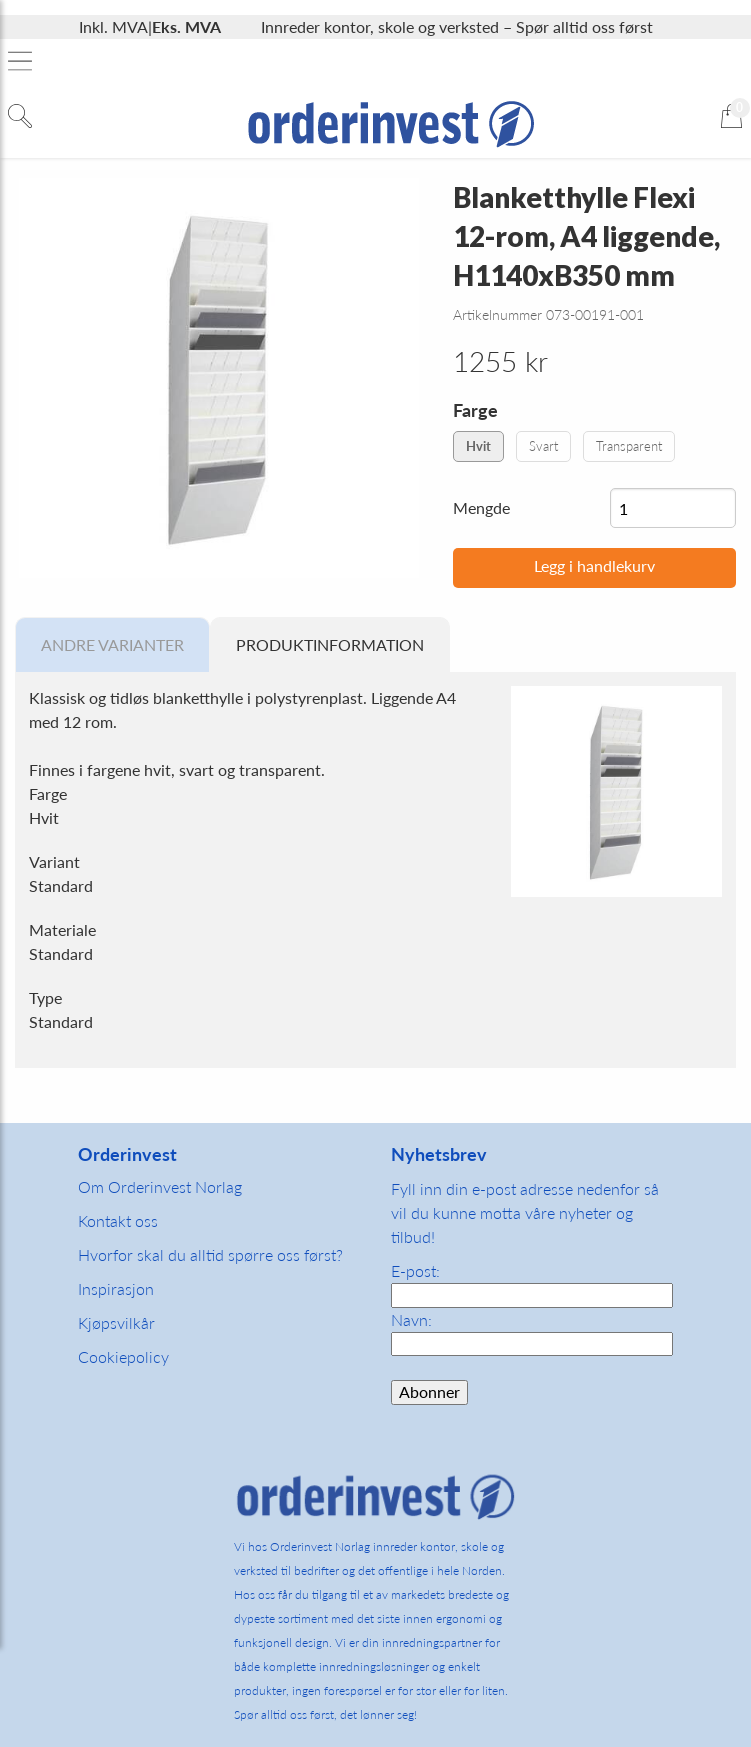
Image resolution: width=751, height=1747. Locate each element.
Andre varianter (112, 644)
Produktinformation (330, 644)
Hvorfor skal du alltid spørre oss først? (210, 1254)
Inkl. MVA (113, 26)
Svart (543, 446)
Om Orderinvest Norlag (160, 1186)
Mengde (481, 507)
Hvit (478, 446)
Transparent (629, 446)
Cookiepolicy (123, 1356)
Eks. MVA (186, 26)
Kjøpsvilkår (116, 1322)
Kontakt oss (118, 1220)
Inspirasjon (116, 1288)
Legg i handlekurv (594, 565)
